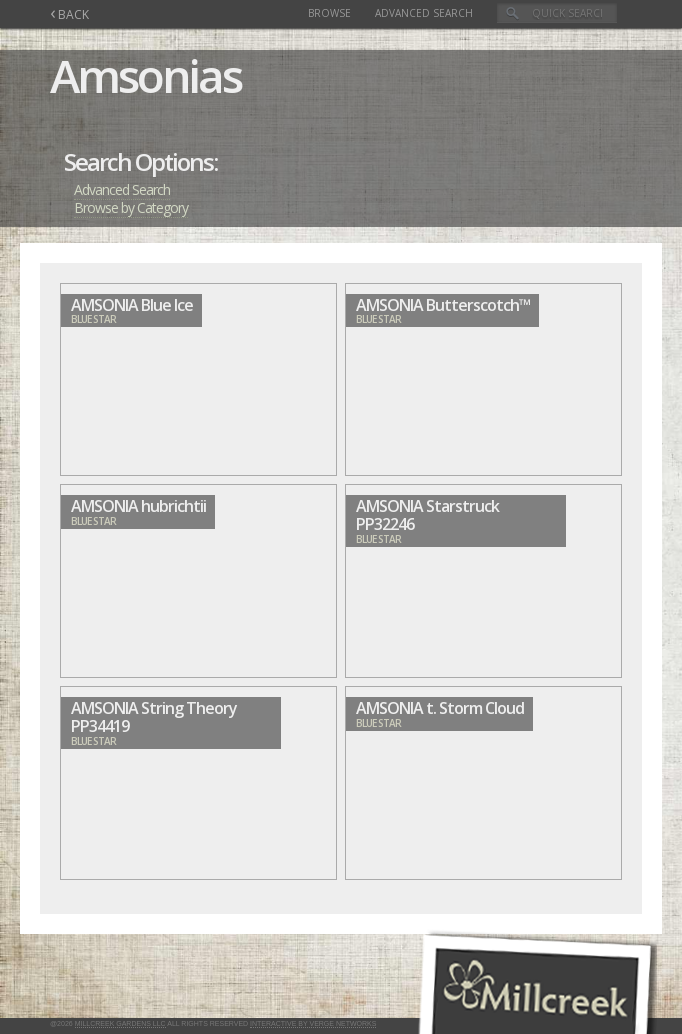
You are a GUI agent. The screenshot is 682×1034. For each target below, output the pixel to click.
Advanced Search (424, 13)
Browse (329, 13)
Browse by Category (131, 207)
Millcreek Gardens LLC (120, 1023)
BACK (69, 14)
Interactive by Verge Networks (313, 1023)
